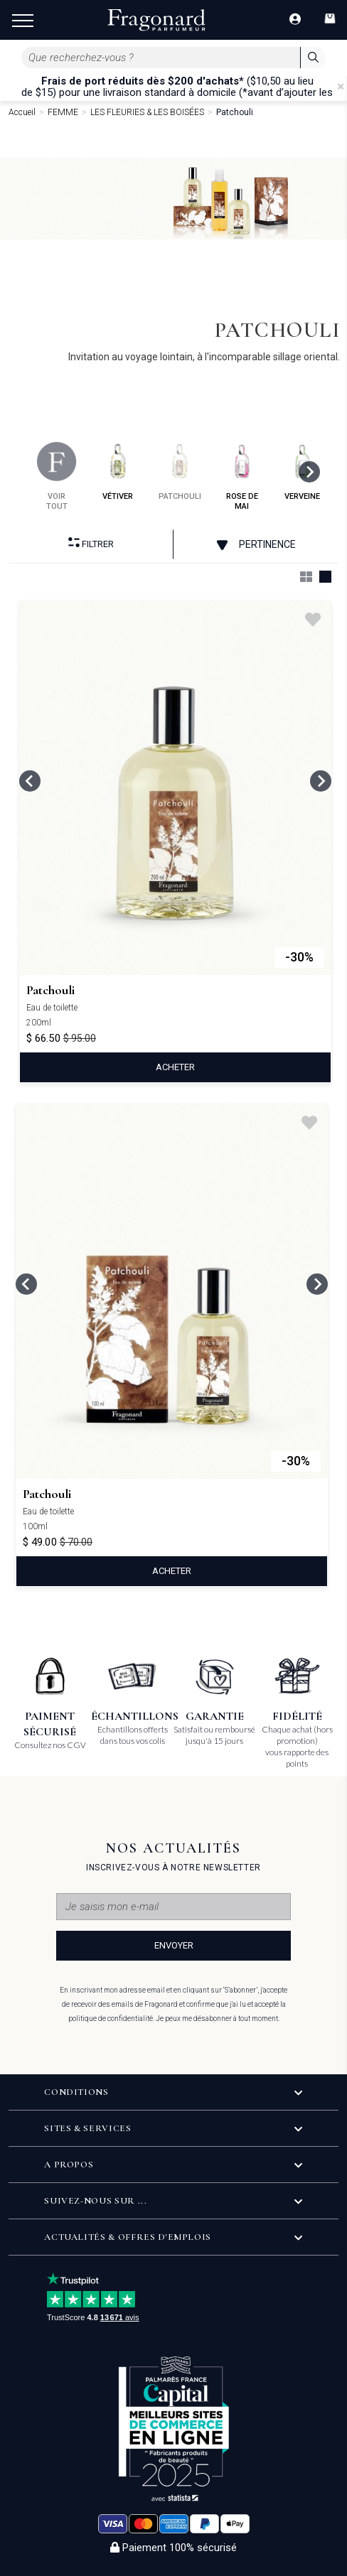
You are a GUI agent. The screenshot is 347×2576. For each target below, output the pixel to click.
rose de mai (242, 476)
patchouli (180, 471)
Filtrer (91, 543)
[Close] (340, 86)
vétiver (117, 471)
